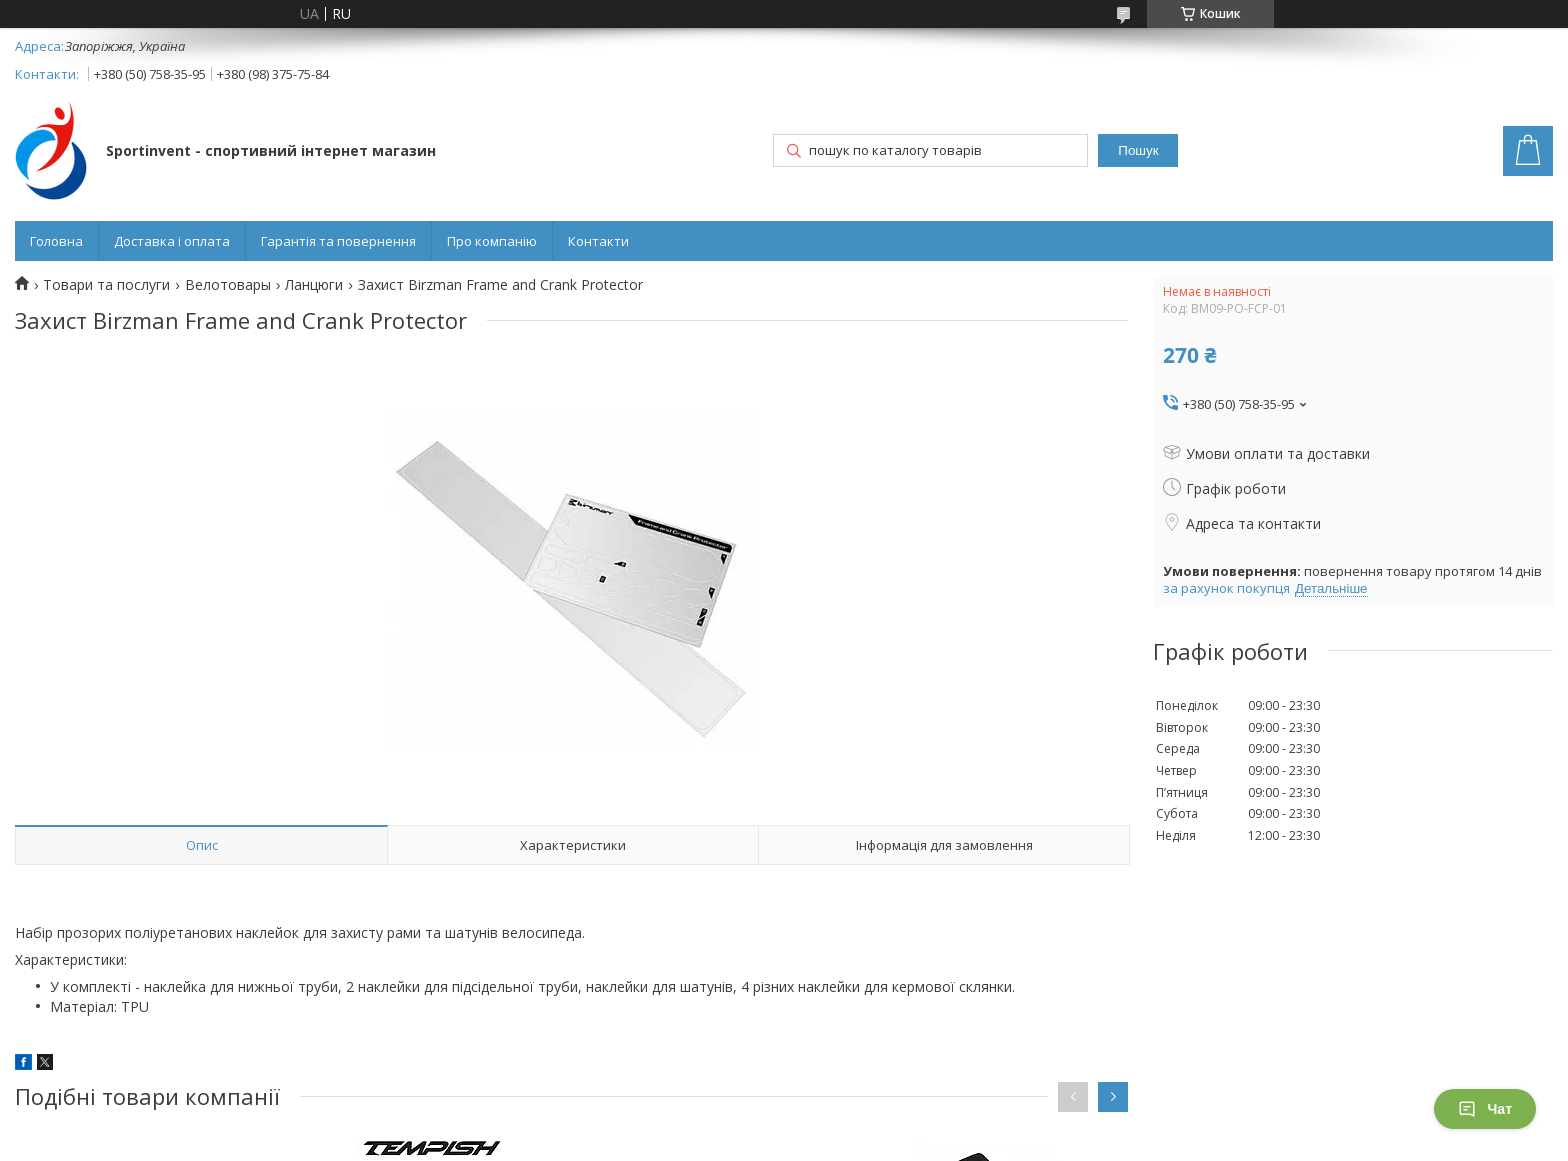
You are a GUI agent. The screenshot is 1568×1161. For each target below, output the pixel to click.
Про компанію (492, 241)
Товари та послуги (106, 285)
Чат (1485, 1109)
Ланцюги (314, 285)
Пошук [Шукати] (1138, 150)
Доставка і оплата (172, 241)
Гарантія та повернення (338, 241)
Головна (56, 241)
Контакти (598, 241)
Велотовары (228, 285)
